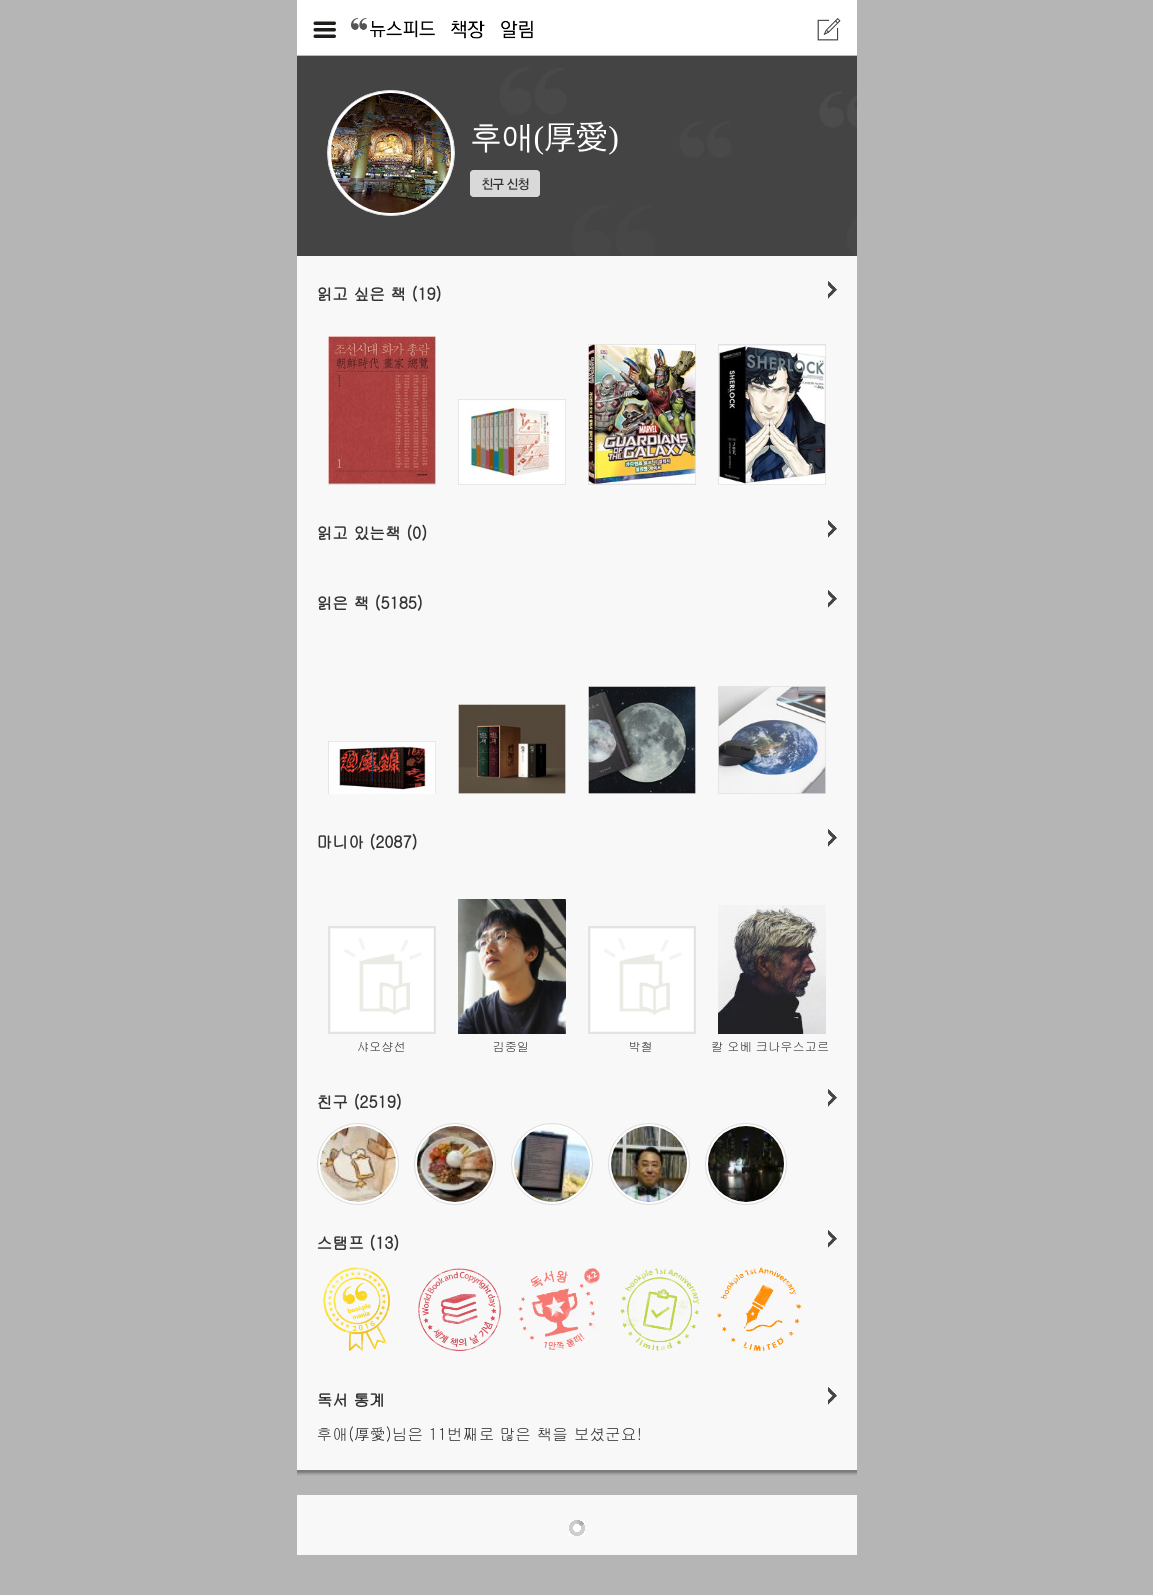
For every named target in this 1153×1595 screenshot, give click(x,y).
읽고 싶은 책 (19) (379, 293)
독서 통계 (351, 1399)
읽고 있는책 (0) (372, 532)
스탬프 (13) (358, 1242)
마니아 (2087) (367, 841)
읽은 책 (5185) (370, 602)
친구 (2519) (359, 1101)
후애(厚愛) (544, 137)
